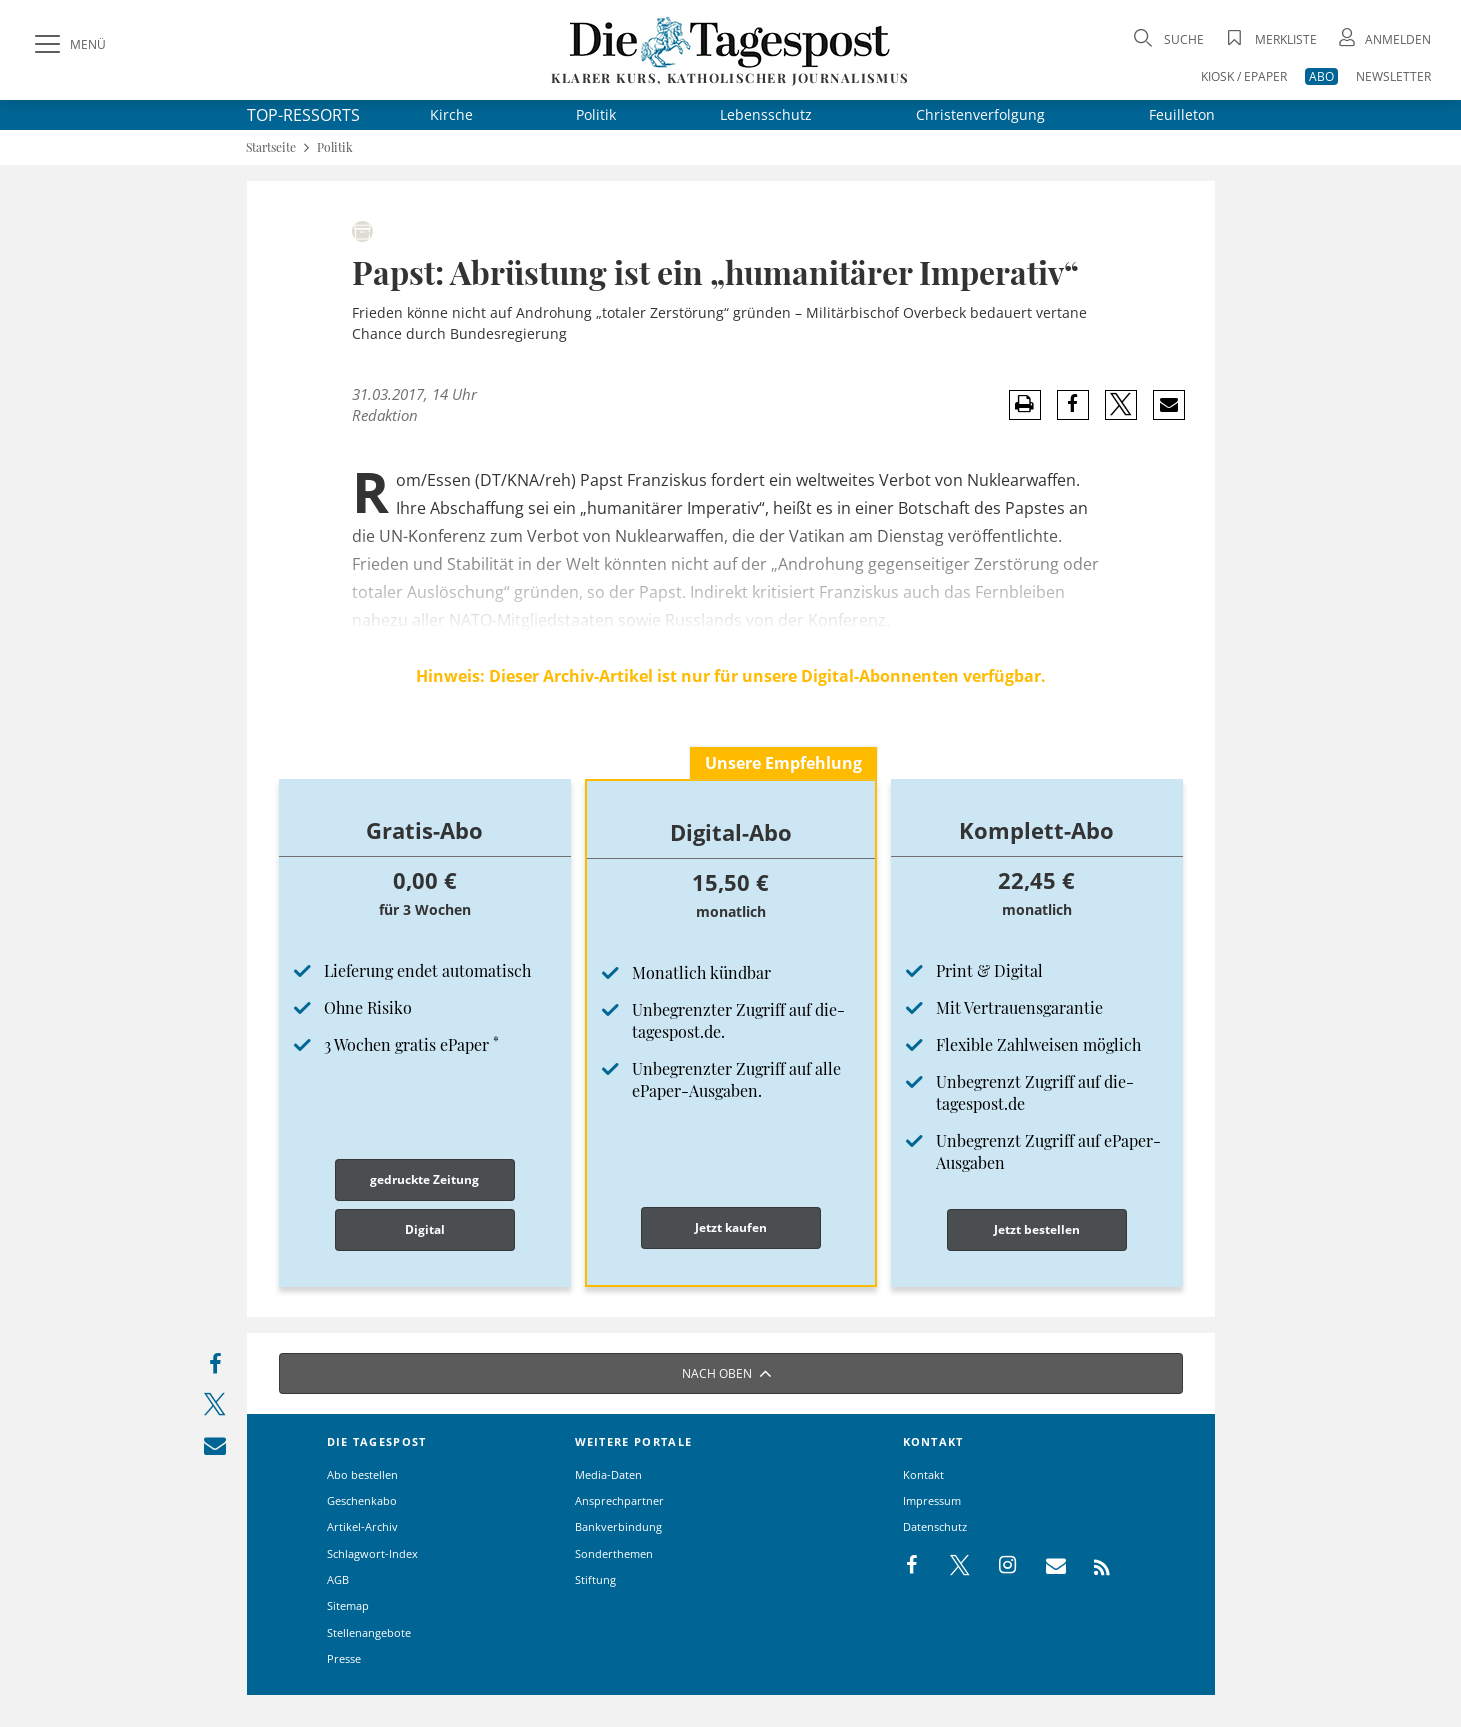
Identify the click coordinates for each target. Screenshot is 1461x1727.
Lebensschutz (766, 114)
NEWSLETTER (1393, 76)
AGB (338, 1579)
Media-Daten (608, 1474)
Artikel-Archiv (362, 1526)
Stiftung (595, 1579)
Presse (344, 1658)
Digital (425, 1229)
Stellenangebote (369, 1632)
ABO (1321, 76)
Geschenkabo (362, 1500)
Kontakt (923, 1474)
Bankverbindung (618, 1526)
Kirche (451, 114)
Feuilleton (1182, 114)
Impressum (932, 1500)
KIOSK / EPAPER (1244, 76)
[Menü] (68, 45)
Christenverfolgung (980, 114)
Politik (596, 114)
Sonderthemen (614, 1553)
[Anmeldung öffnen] (1383, 39)
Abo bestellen (362, 1474)
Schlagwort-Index (372, 1553)
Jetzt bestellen (1037, 1229)
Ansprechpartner (619, 1500)
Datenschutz (935, 1526)
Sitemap (348, 1605)
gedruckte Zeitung (424, 1179)
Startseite (271, 147)
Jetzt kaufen (731, 1227)
